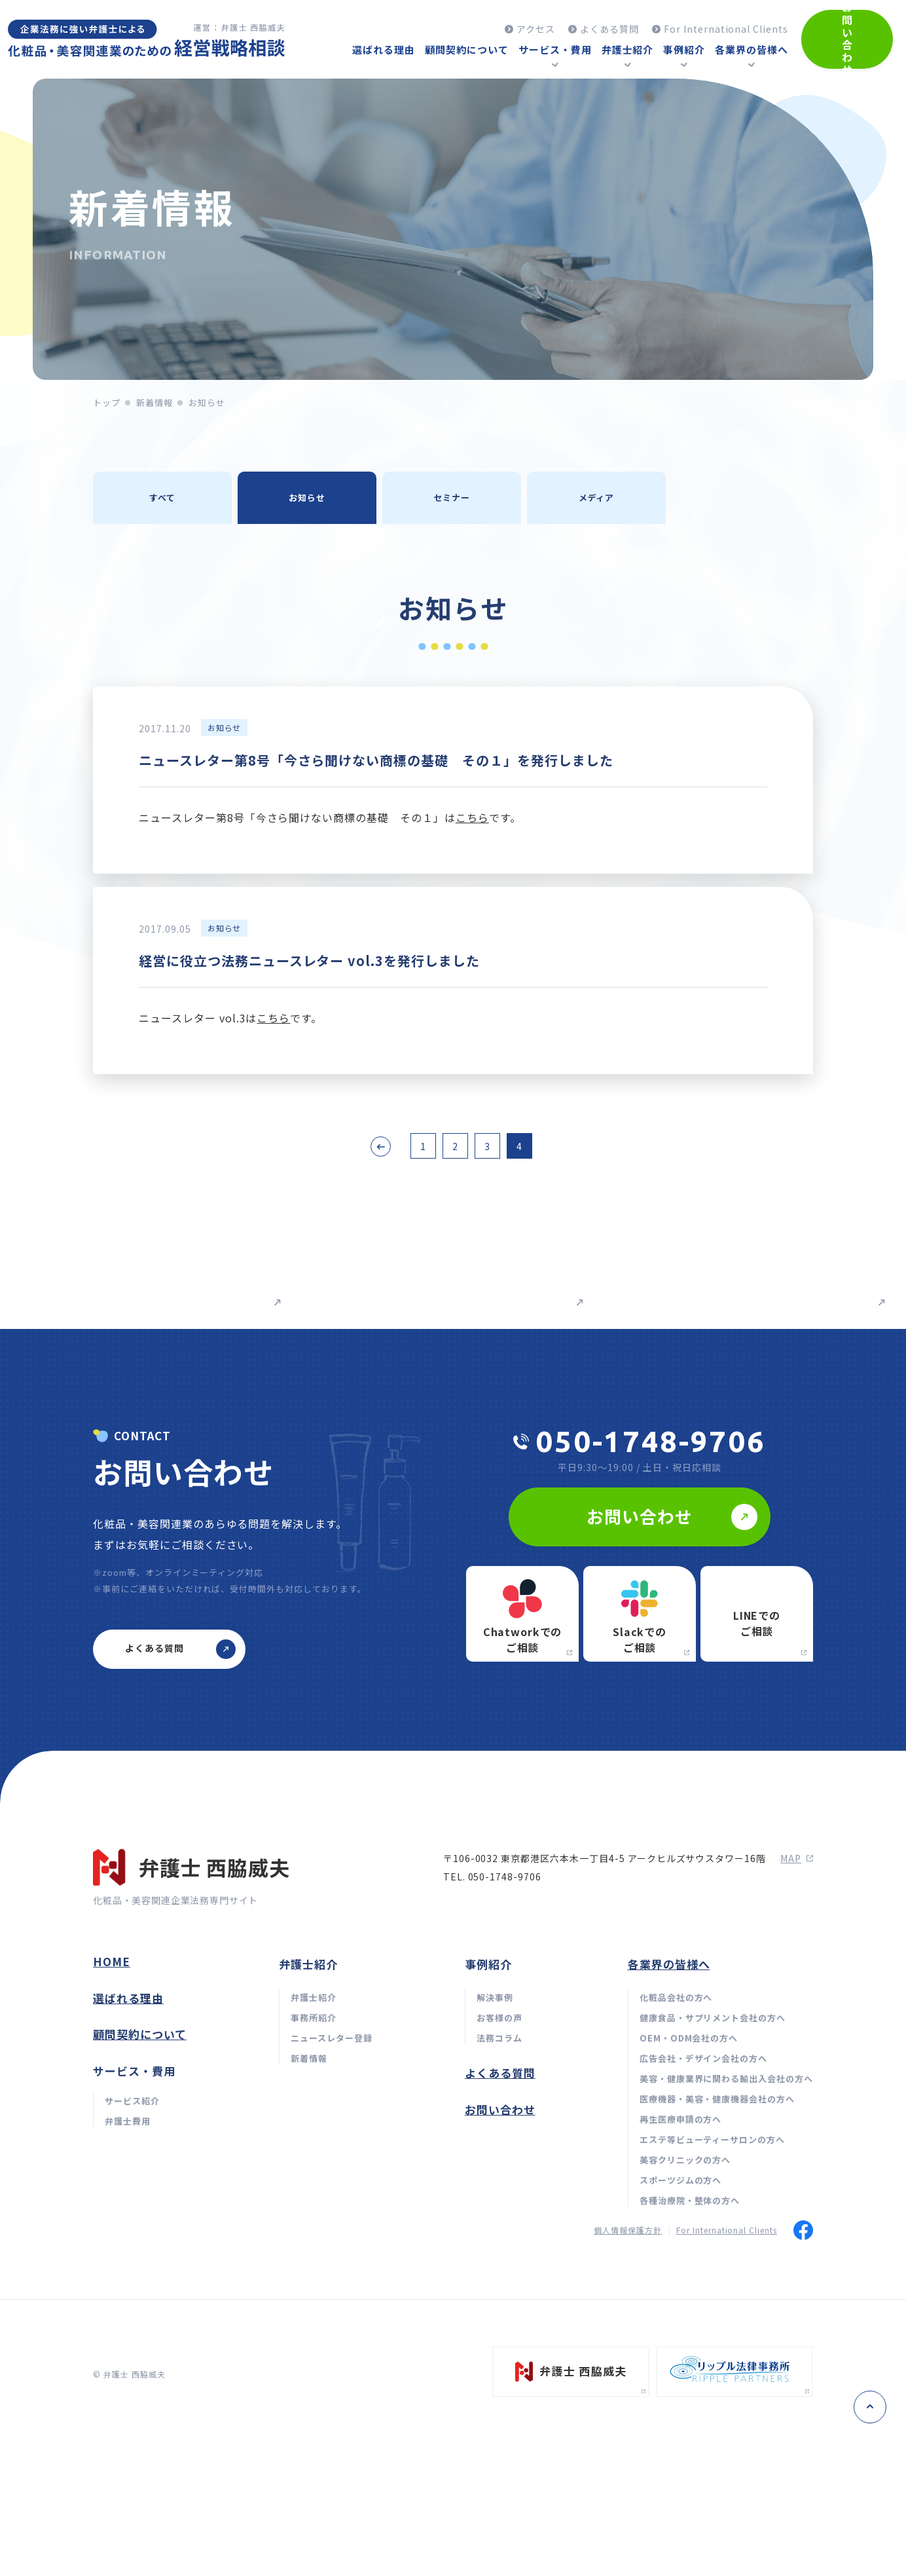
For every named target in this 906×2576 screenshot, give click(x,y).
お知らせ (307, 497)
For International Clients (726, 2396)
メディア (596, 497)
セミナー (451, 497)
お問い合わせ (500, 2276)
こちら (472, 817)
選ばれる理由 (128, 2164)
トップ (106, 402)
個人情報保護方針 (628, 2396)
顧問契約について (140, 2200)
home (111, 2127)
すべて (162, 497)
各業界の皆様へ (669, 2130)
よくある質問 (500, 2239)
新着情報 (154, 402)
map (796, 2024)
